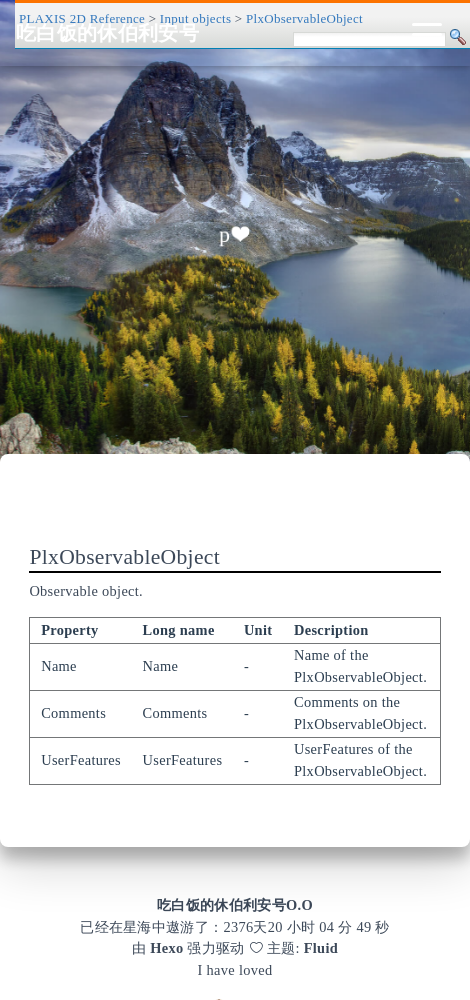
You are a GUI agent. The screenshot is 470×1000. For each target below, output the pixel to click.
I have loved (235, 970)
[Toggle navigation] (427, 33)
